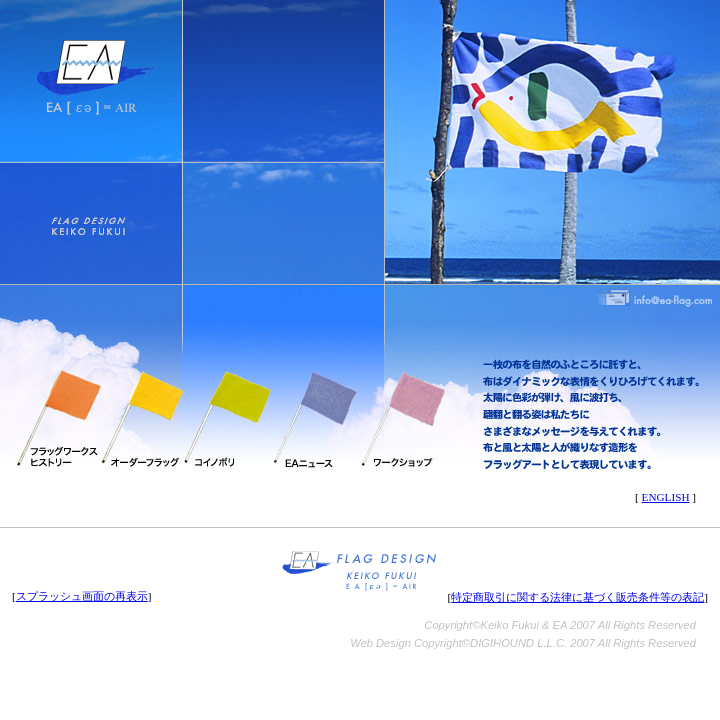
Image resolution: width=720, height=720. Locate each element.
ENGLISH (666, 497)
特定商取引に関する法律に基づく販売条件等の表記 (577, 597)
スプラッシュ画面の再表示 (82, 596)
